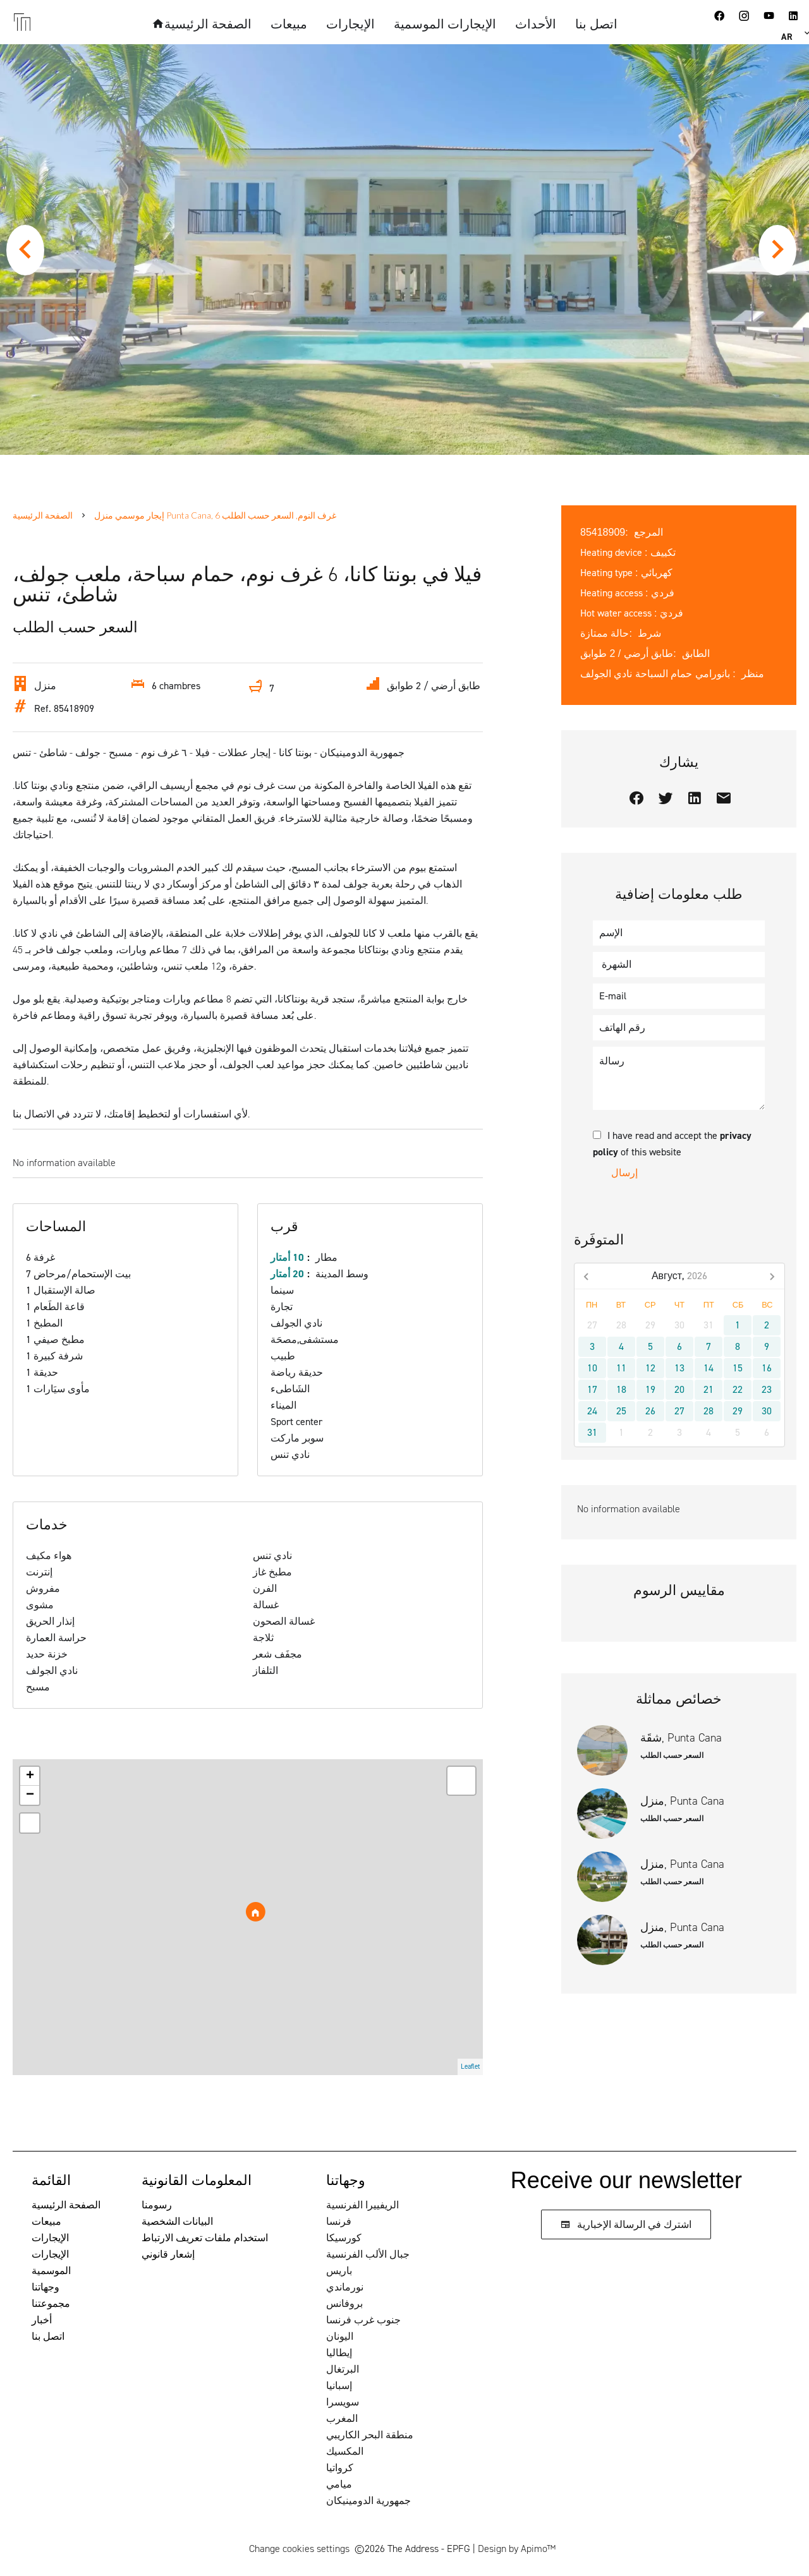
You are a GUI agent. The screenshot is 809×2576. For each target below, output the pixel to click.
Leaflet (470, 2066)
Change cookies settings (299, 2548)
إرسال (624, 1172)
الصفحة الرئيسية (43, 515)
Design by (517, 2548)
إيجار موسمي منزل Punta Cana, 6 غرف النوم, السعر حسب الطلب (215, 515)
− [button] (30, 1795)
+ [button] (30, 1776)
